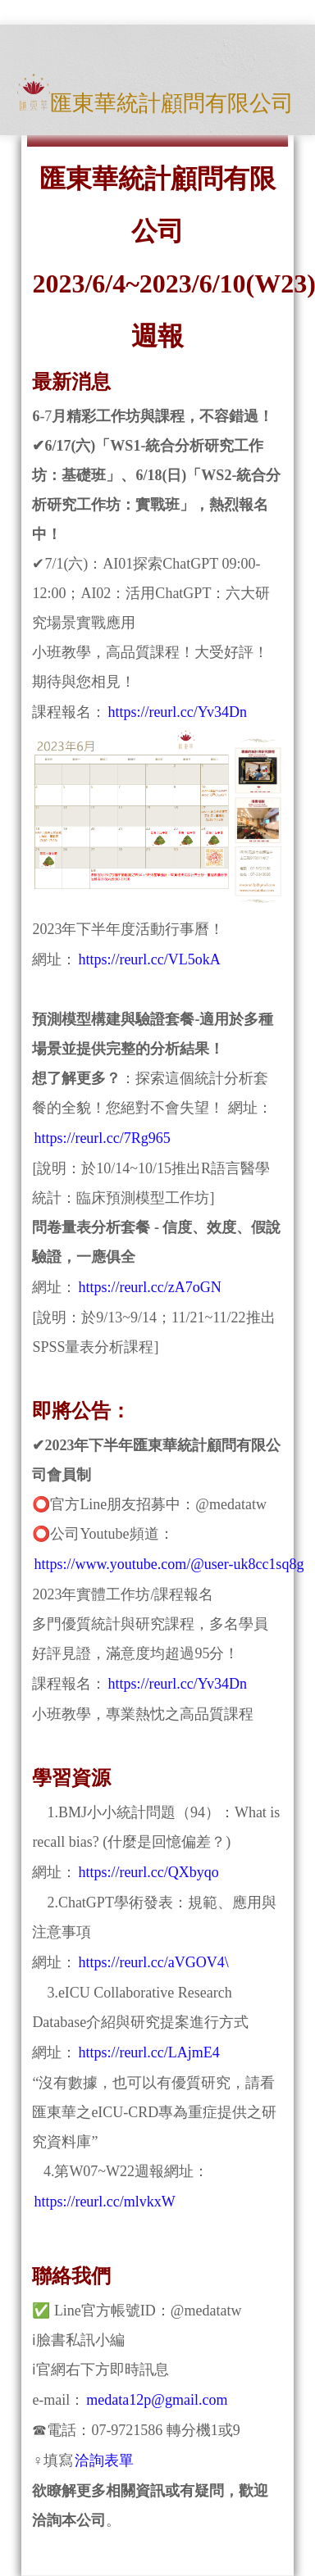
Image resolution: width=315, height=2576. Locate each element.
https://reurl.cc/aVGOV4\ (153, 1962)
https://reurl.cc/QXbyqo (148, 1872)
